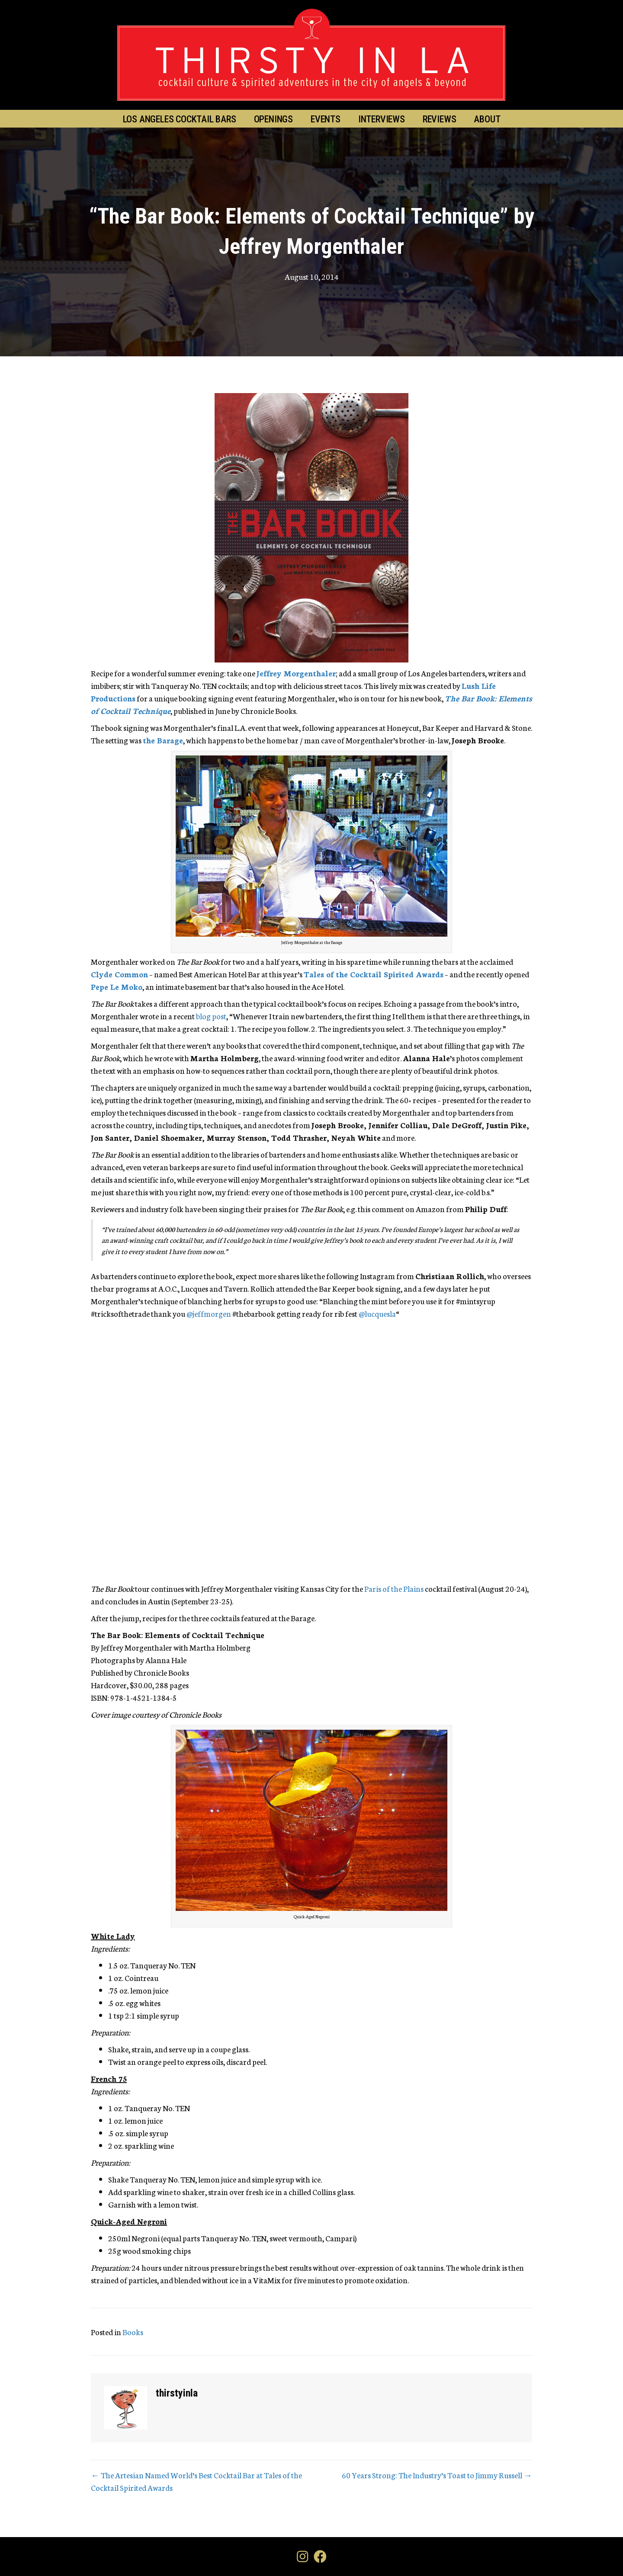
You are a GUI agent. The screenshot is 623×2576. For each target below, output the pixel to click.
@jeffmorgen (208, 1313)
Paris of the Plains (394, 1588)
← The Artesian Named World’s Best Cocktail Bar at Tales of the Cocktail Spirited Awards (196, 2481)
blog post (211, 1015)
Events (325, 119)
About (487, 119)
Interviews (381, 119)
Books (132, 2331)
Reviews (439, 119)
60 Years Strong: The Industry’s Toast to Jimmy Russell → (437, 2474)
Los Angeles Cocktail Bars (179, 119)
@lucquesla (377, 1313)
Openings (273, 119)
